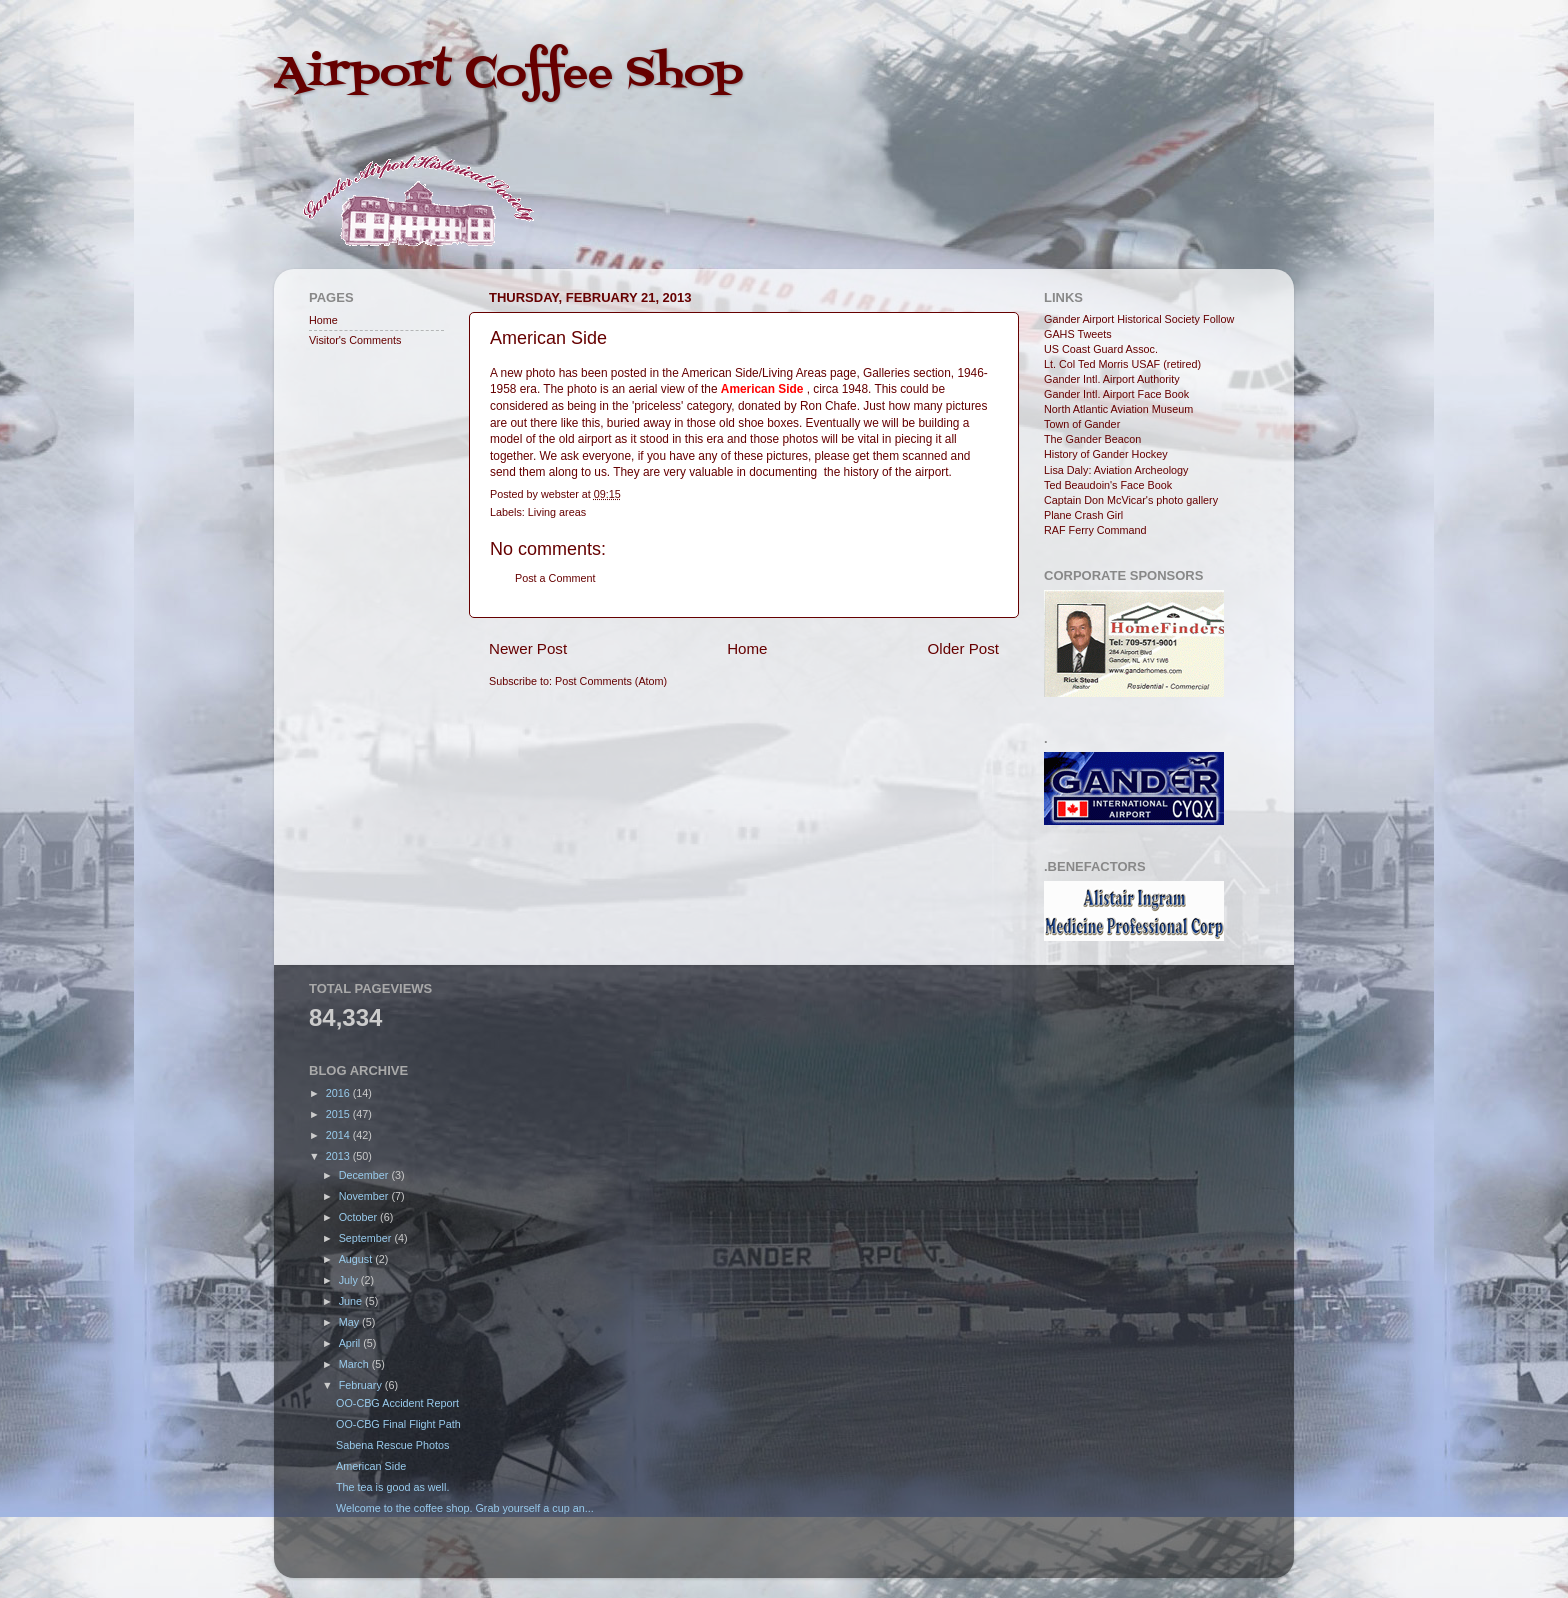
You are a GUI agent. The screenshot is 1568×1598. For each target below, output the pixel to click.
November (365, 1196)
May (350, 1322)
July (350, 1280)
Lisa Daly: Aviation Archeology (1116, 470)
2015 (339, 1114)
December (365, 1175)
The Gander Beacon (1092, 439)
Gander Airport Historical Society (1122, 319)
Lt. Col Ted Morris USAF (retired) (1122, 364)
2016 (339, 1093)
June (352, 1301)
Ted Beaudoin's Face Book (1108, 485)
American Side (371, 1466)
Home (747, 648)
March (355, 1364)
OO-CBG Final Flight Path (398, 1424)
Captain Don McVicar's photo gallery (1131, 500)
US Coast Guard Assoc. (1101, 349)
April (351, 1343)
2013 (339, 1156)
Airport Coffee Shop (508, 74)
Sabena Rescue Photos (392, 1445)
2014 (339, 1135)
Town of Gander (1082, 424)
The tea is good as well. (392, 1487)
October (359, 1217)
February (362, 1385)
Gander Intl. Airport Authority (1112, 379)
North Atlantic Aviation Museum (1118, 409)
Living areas (557, 512)
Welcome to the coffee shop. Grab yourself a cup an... (465, 1508)
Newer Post (528, 648)
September (367, 1238)
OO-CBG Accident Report (397, 1403)
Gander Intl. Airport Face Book (1116, 394)
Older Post (963, 648)
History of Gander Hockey (1106, 454)
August (357, 1259)
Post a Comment (555, 578)
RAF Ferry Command (1095, 530)
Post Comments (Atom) (611, 681)
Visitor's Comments (355, 340)
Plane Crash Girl (1083, 515)
